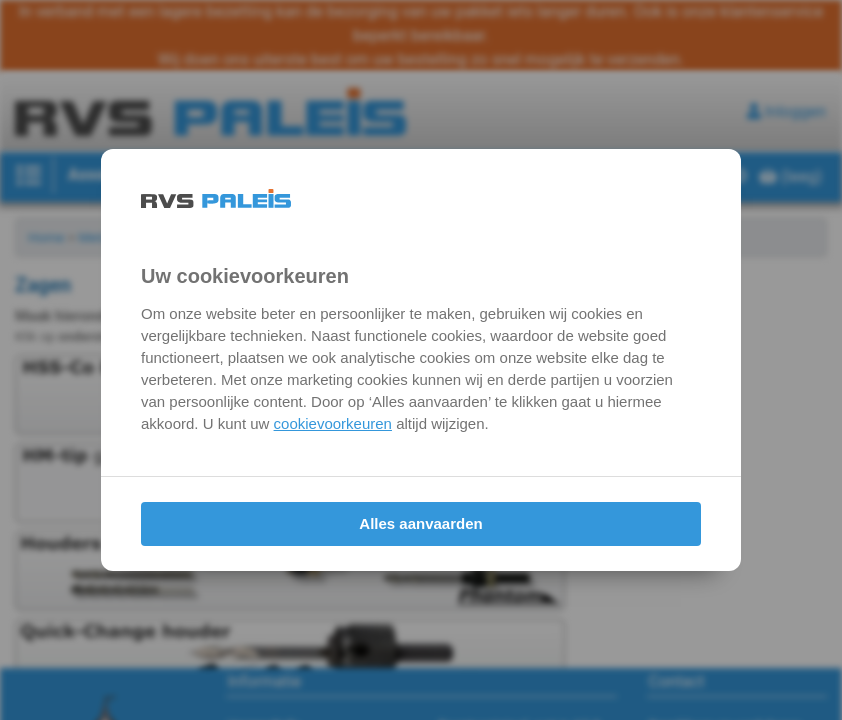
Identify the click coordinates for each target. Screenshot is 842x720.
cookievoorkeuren (333, 423)
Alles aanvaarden (420, 523)
